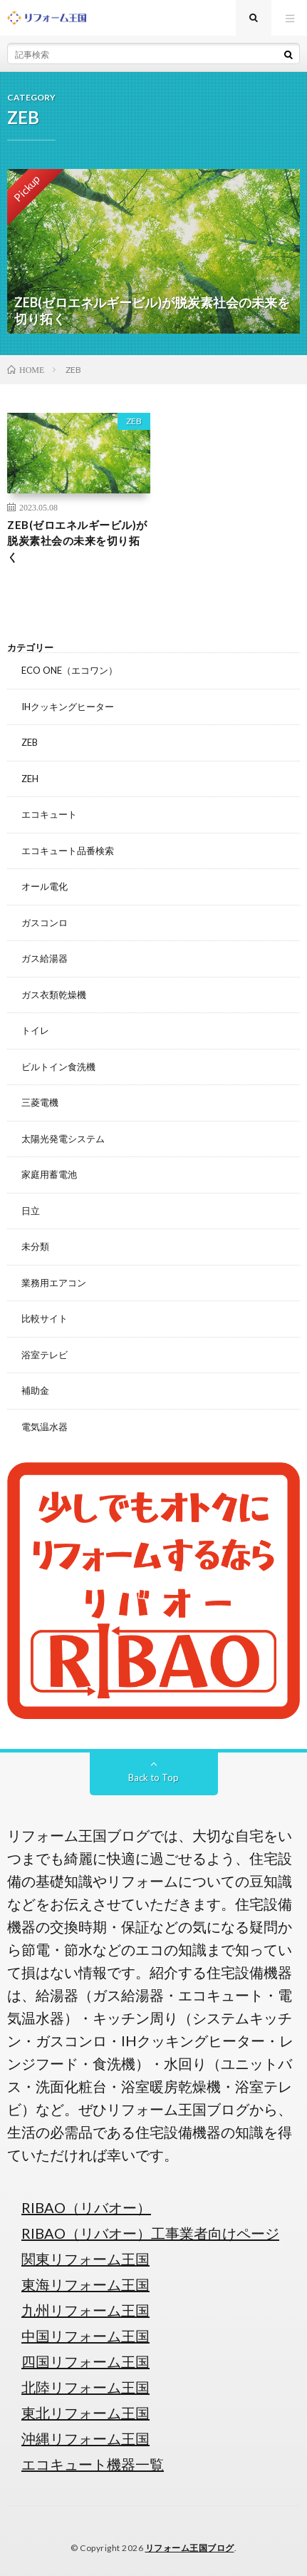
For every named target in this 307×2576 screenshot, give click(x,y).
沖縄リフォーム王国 (85, 2438)
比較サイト (44, 1318)
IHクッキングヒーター (67, 706)
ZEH (29, 778)
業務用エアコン (53, 1282)
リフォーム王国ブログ (189, 2547)
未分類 (35, 1246)
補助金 (35, 1390)
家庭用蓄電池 (49, 1174)
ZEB (134, 421)
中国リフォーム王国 (85, 2335)
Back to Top (153, 1777)
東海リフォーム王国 (85, 2284)
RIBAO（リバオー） (86, 2207)
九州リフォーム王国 (85, 2310)
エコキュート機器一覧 (92, 2464)
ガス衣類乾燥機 (53, 994)
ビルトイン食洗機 (58, 1066)
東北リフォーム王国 (85, 2412)
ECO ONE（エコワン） (69, 670)
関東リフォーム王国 (85, 2258)
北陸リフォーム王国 (85, 2387)
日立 (30, 1210)
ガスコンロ (44, 922)
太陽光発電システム (63, 1138)
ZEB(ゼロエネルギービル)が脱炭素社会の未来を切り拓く (77, 540)
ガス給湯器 (44, 958)
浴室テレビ (44, 1354)
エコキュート (49, 814)
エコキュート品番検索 (67, 850)
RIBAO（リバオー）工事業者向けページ (150, 2233)
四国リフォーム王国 (85, 2361)
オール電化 (44, 886)
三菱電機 (39, 1102)
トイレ (35, 1030)
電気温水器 (44, 1426)
